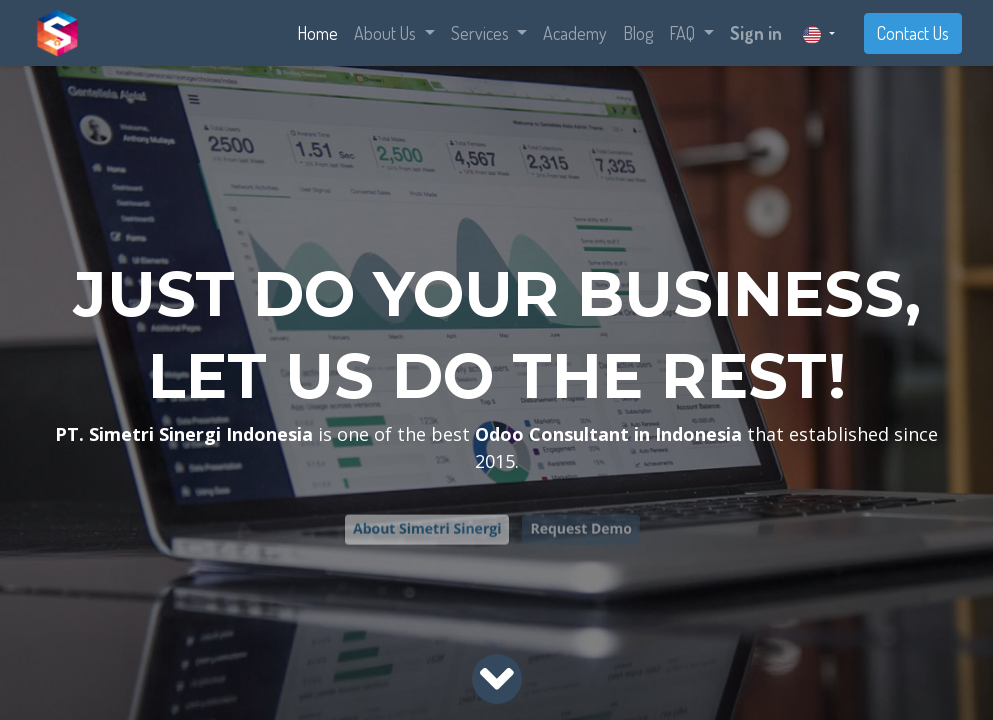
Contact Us (913, 33)
